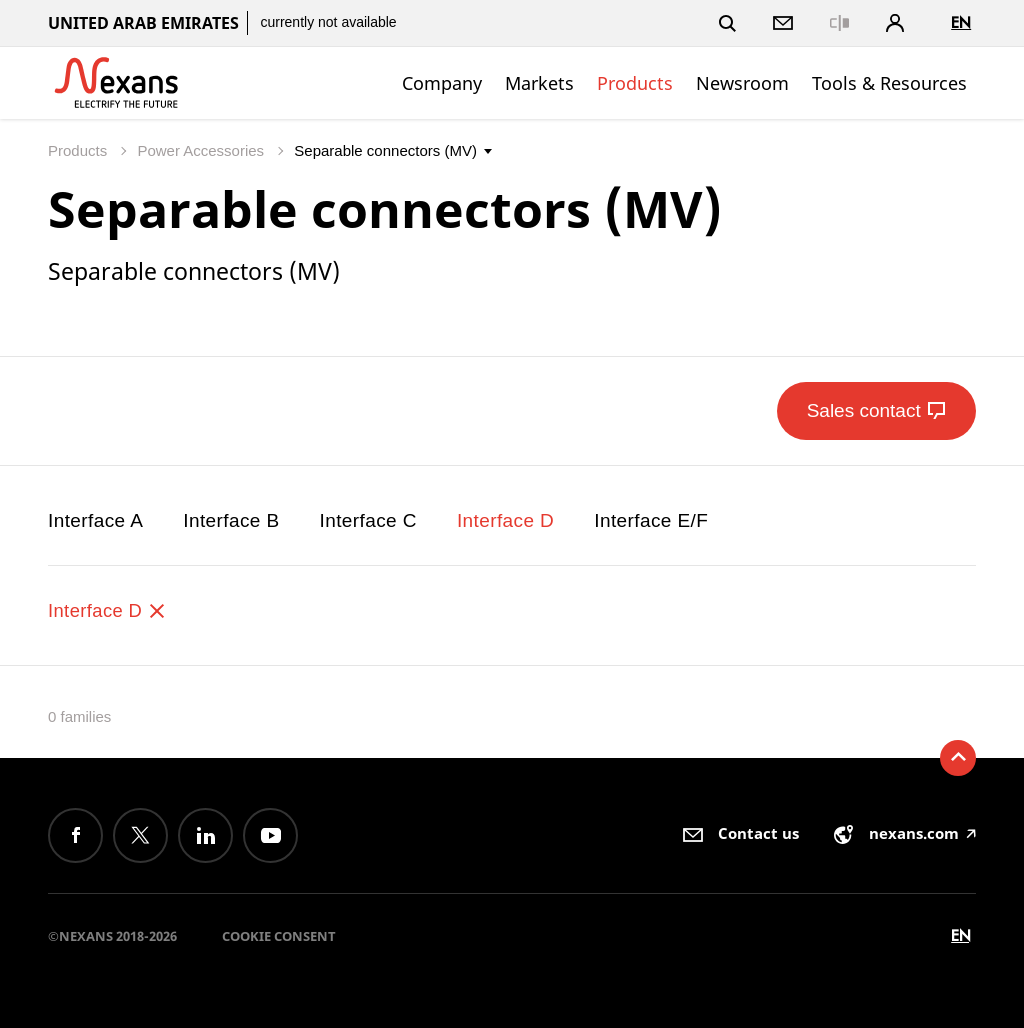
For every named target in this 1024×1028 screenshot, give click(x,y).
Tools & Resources (889, 83)
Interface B (231, 520)
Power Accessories (202, 150)
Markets (539, 83)
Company (442, 83)
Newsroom (742, 83)
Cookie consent (279, 936)
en (961, 22)
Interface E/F (651, 520)
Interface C (368, 520)
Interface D (505, 520)
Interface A (95, 520)
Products (635, 83)
